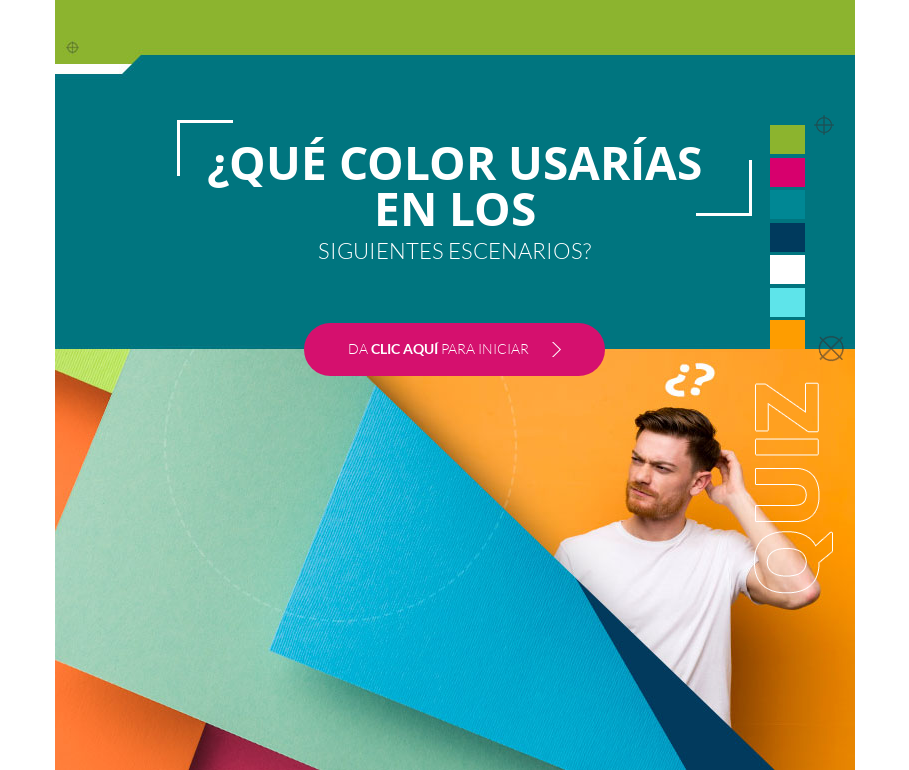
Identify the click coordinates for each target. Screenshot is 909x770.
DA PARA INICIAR (438, 348)
